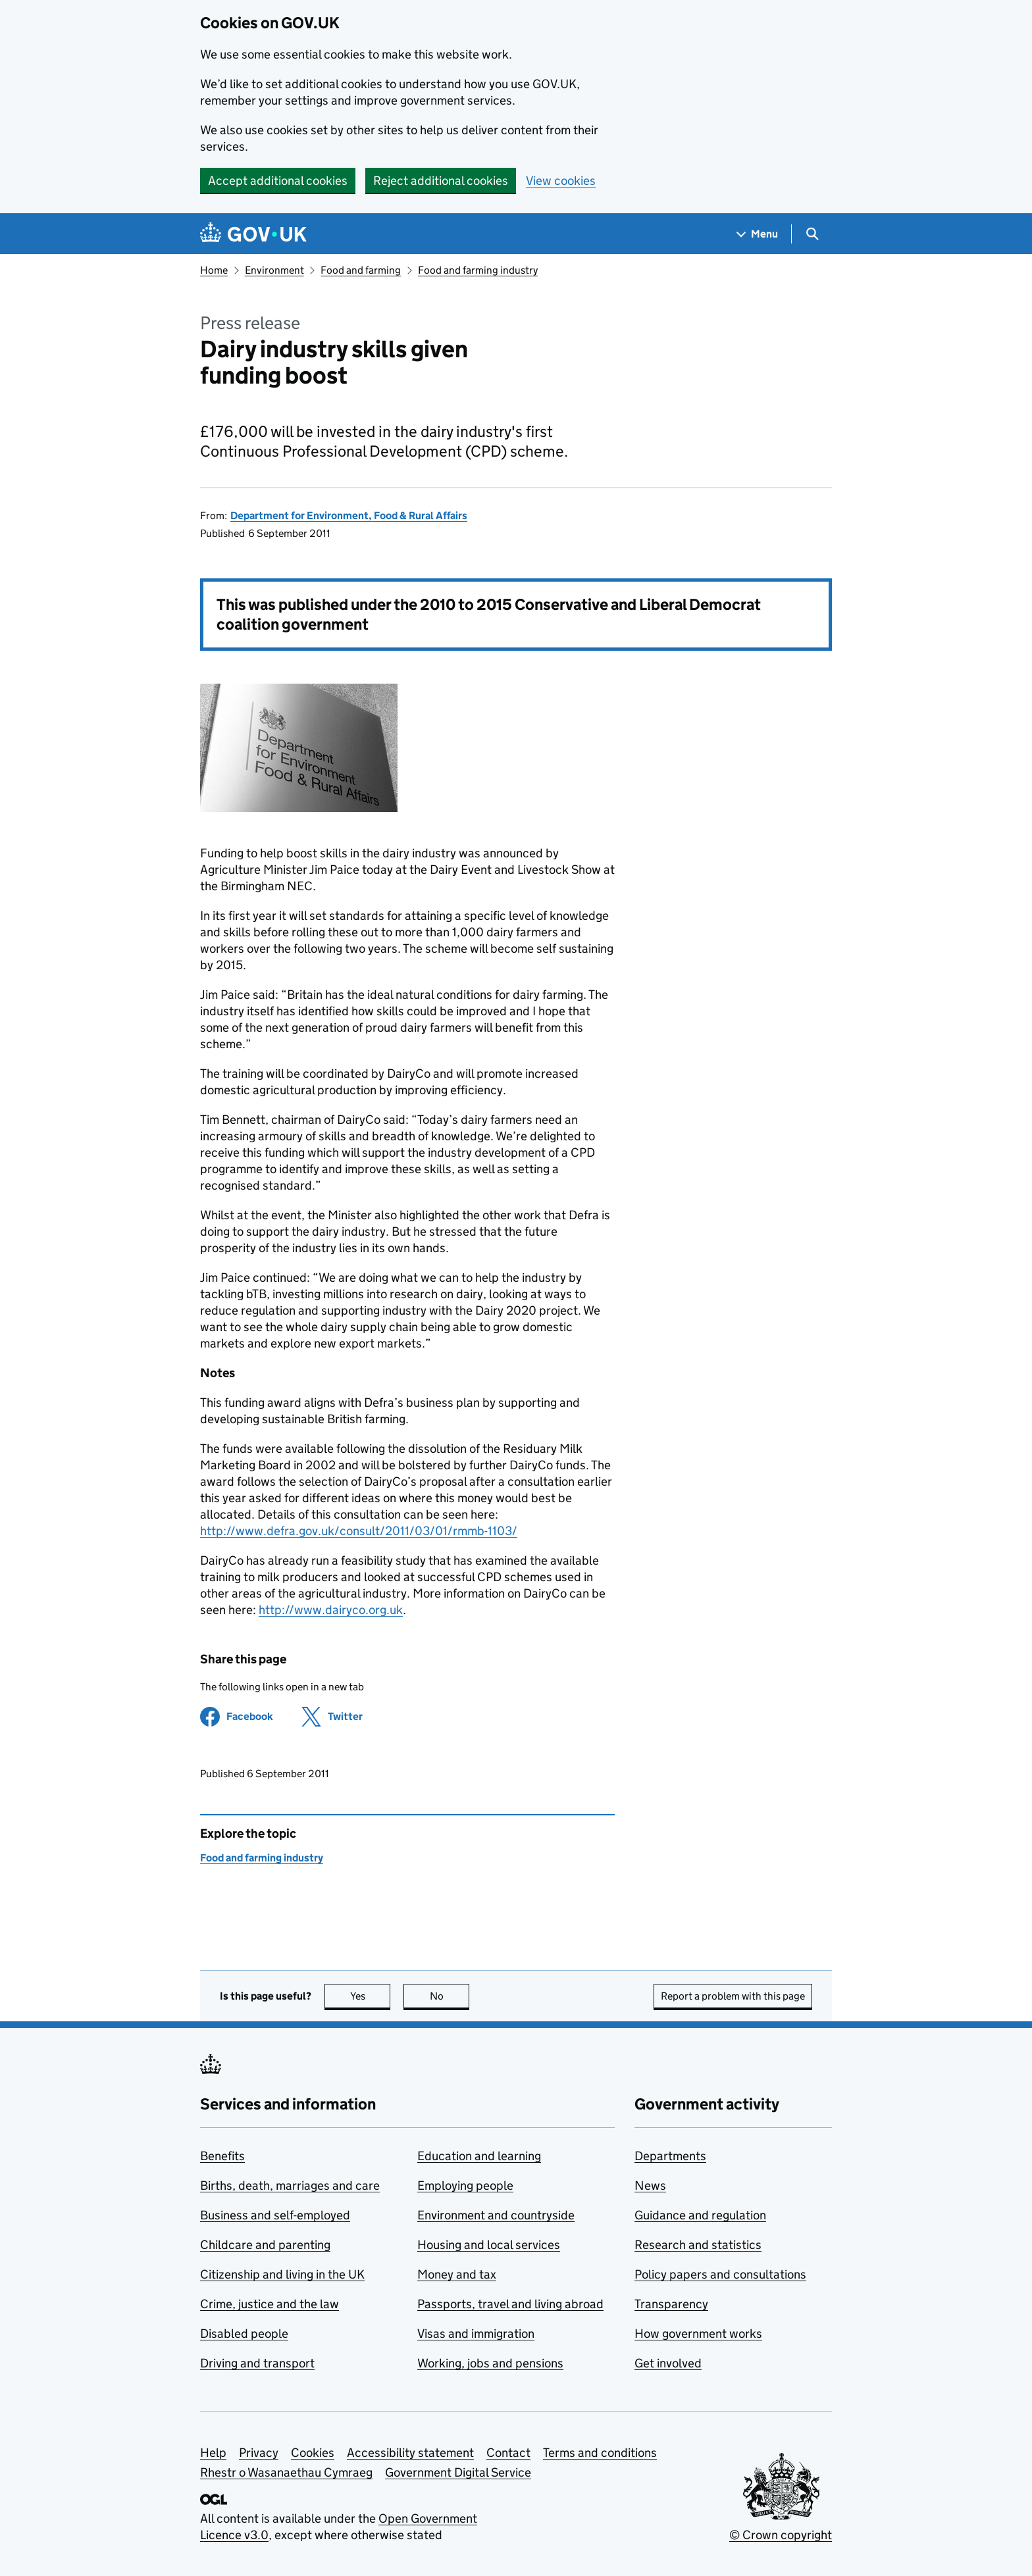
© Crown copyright (780, 2534)
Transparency (671, 2303)
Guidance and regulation (700, 2215)
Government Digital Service (458, 2472)
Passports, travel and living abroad (510, 2303)
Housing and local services (488, 2244)
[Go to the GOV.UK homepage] (253, 234)
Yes (370, 1996)
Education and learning (479, 2155)
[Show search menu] (812, 234)
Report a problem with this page (733, 1996)
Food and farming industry (478, 270)
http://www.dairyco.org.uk (331, 1609)
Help (213, 2452)
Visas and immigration (475, 2333)
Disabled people (244, 2333)
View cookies (561, 180)
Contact (508, 2452)
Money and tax (456, 2274)
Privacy (258, 2452)
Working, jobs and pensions (490, 2363)
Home (214, 270)
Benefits (222, 2155)
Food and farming (361, 270)
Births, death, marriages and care (290, 2185)
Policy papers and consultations (720, 2274)
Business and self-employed (275, 2215)
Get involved (668, 2363)
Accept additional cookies (278, 180)
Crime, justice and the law (269, 2303)
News (650, 2185)
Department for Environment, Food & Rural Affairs (348, 515)
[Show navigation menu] (757, 234)
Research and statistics (697, 2244)
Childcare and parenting (265, 2244)
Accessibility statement (410, 2452)
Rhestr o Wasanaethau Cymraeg (286, 2472)
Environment (274, 270)
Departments (670, 2155)
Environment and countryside (496, 2215)
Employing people (465, 2185)
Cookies (312, 2452)
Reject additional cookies (440, 180)
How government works (698, 2333)
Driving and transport (257, 2363)
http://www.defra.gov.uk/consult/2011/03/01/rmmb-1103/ (358, 1530)
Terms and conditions (600, 2452)
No (450, 1996)
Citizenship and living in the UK (282, 2274)
